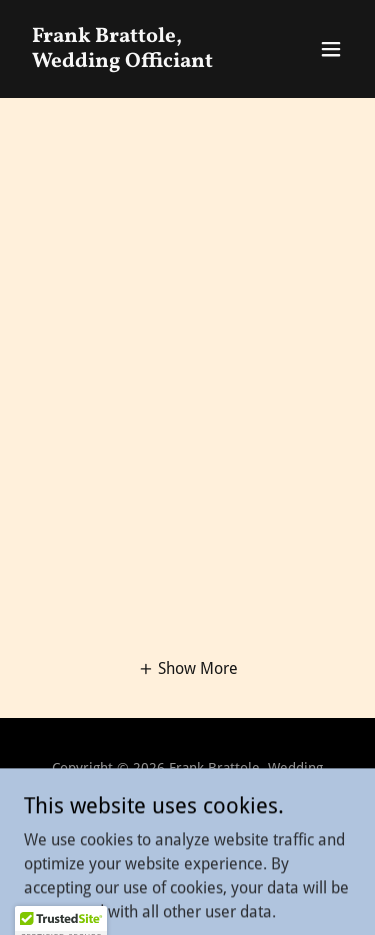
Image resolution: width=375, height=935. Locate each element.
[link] (138, 61)
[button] (331, 49)
